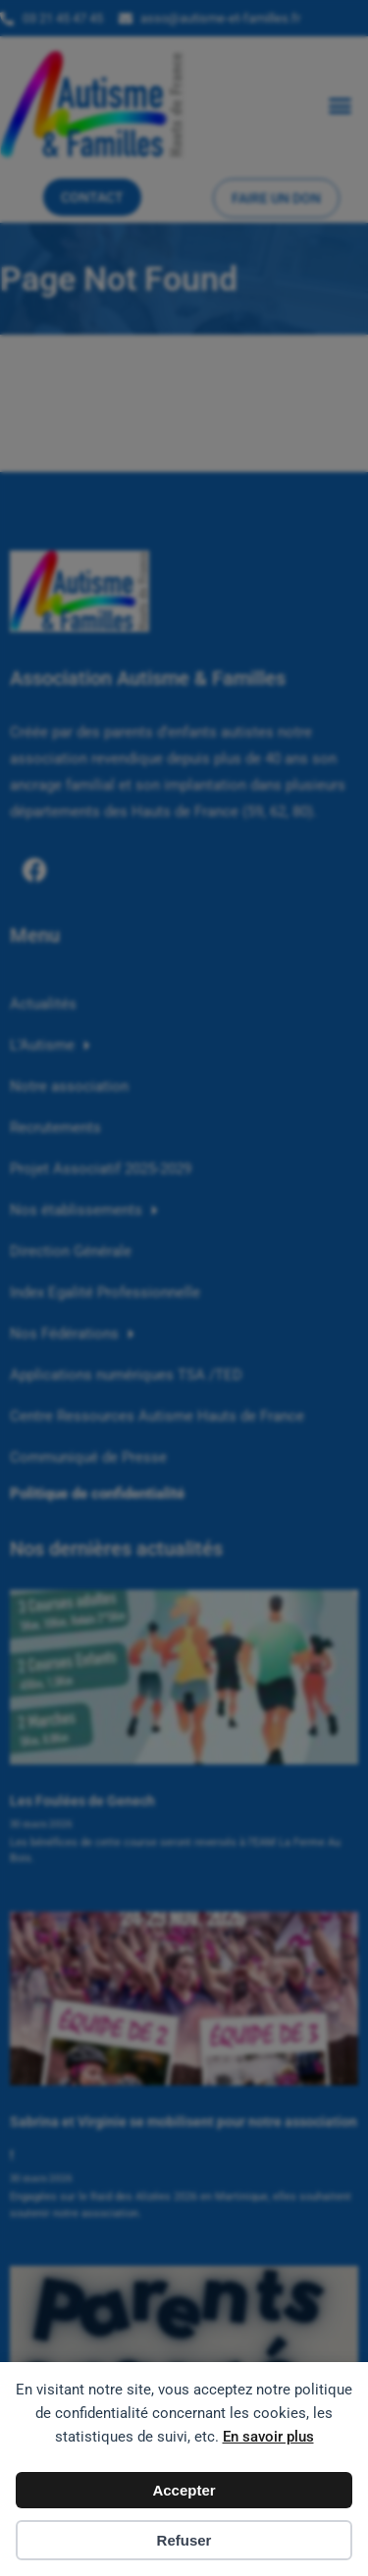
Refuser (184, 2540)
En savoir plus (268, 2436)
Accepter (183, 2490)
